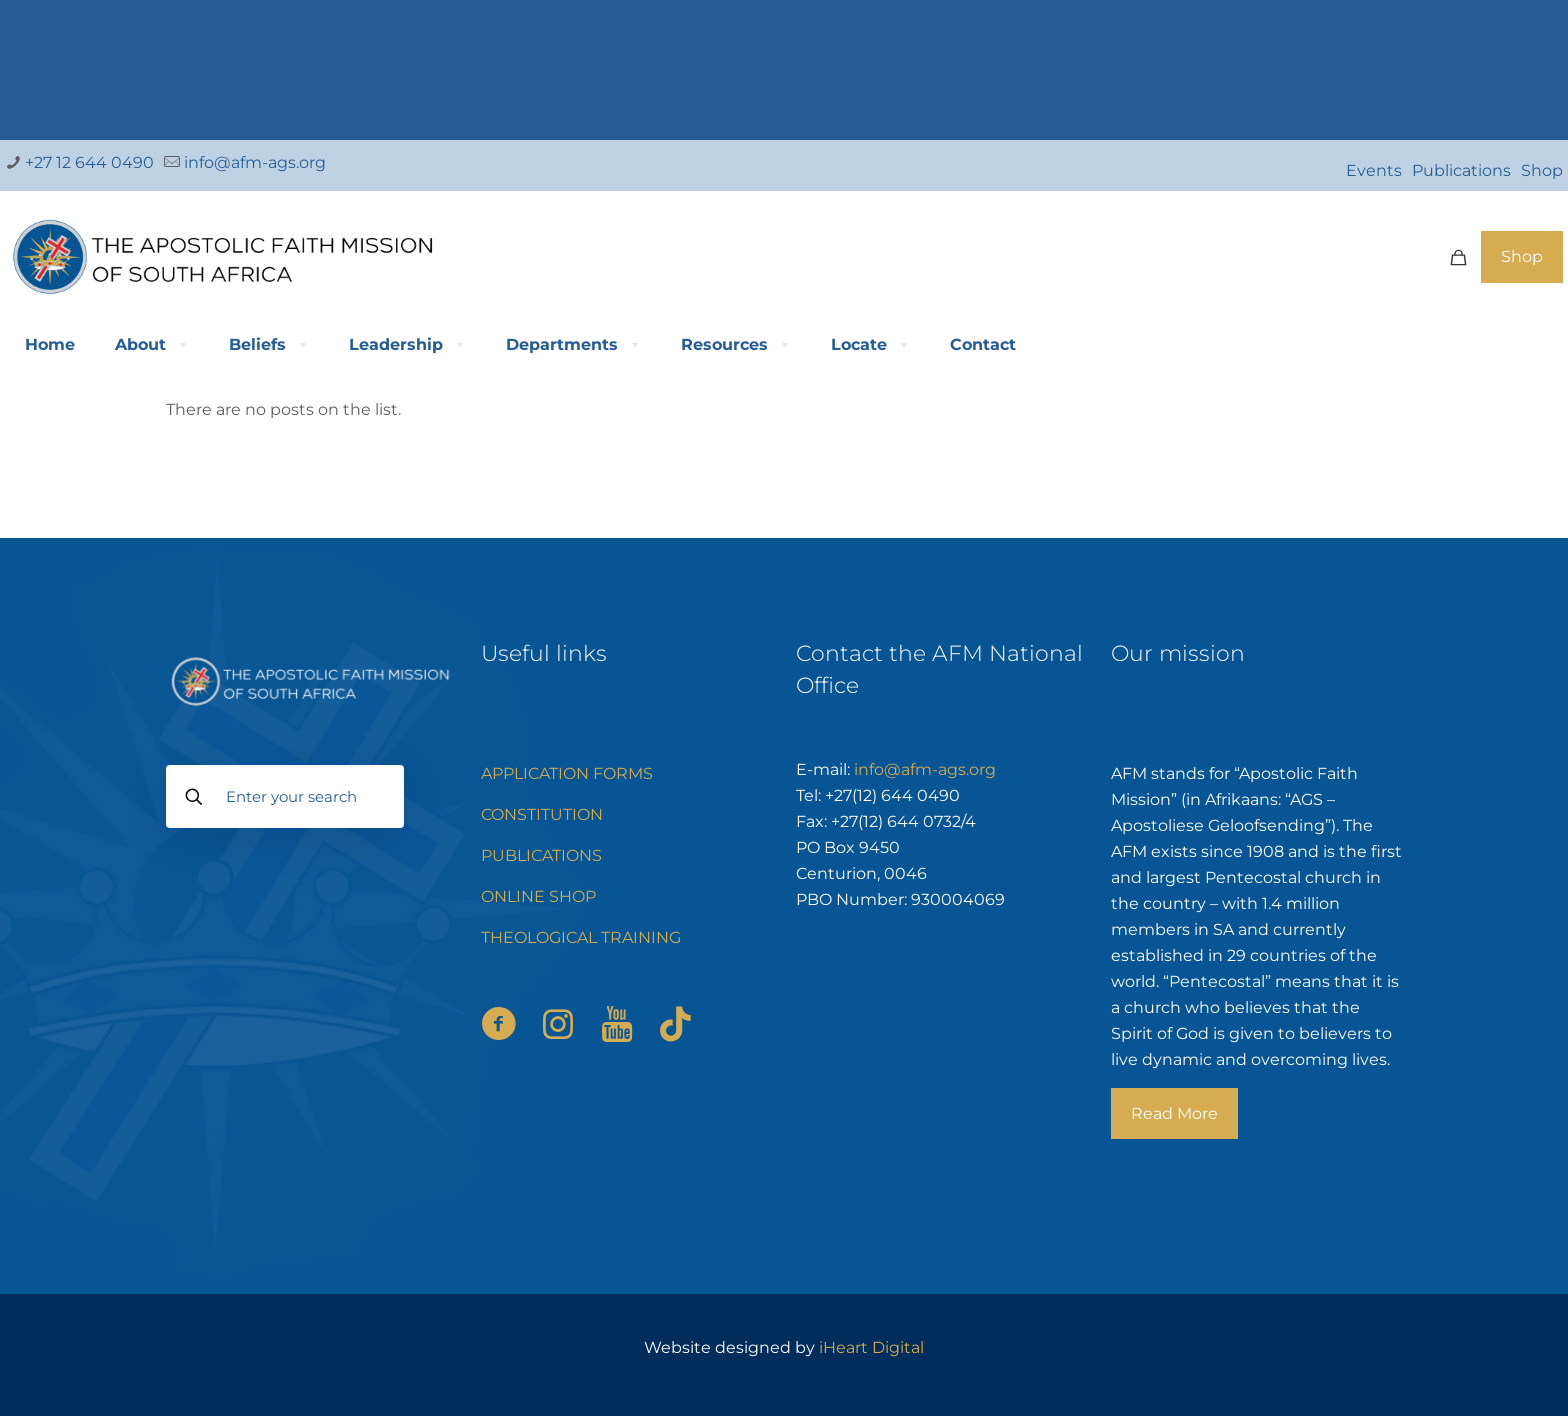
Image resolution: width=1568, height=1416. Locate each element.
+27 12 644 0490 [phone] (87, 162)
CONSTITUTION (542, 814)
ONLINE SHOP (538, 896)
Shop (1542, 170)
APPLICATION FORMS (567, 773)
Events (1374, 170)
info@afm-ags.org (925, 769)
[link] (784, 65)
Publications (1461, 170)
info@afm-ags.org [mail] (253, 162)
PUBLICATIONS (541, 855)
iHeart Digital (871, 1347)
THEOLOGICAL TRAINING (581, 937)
